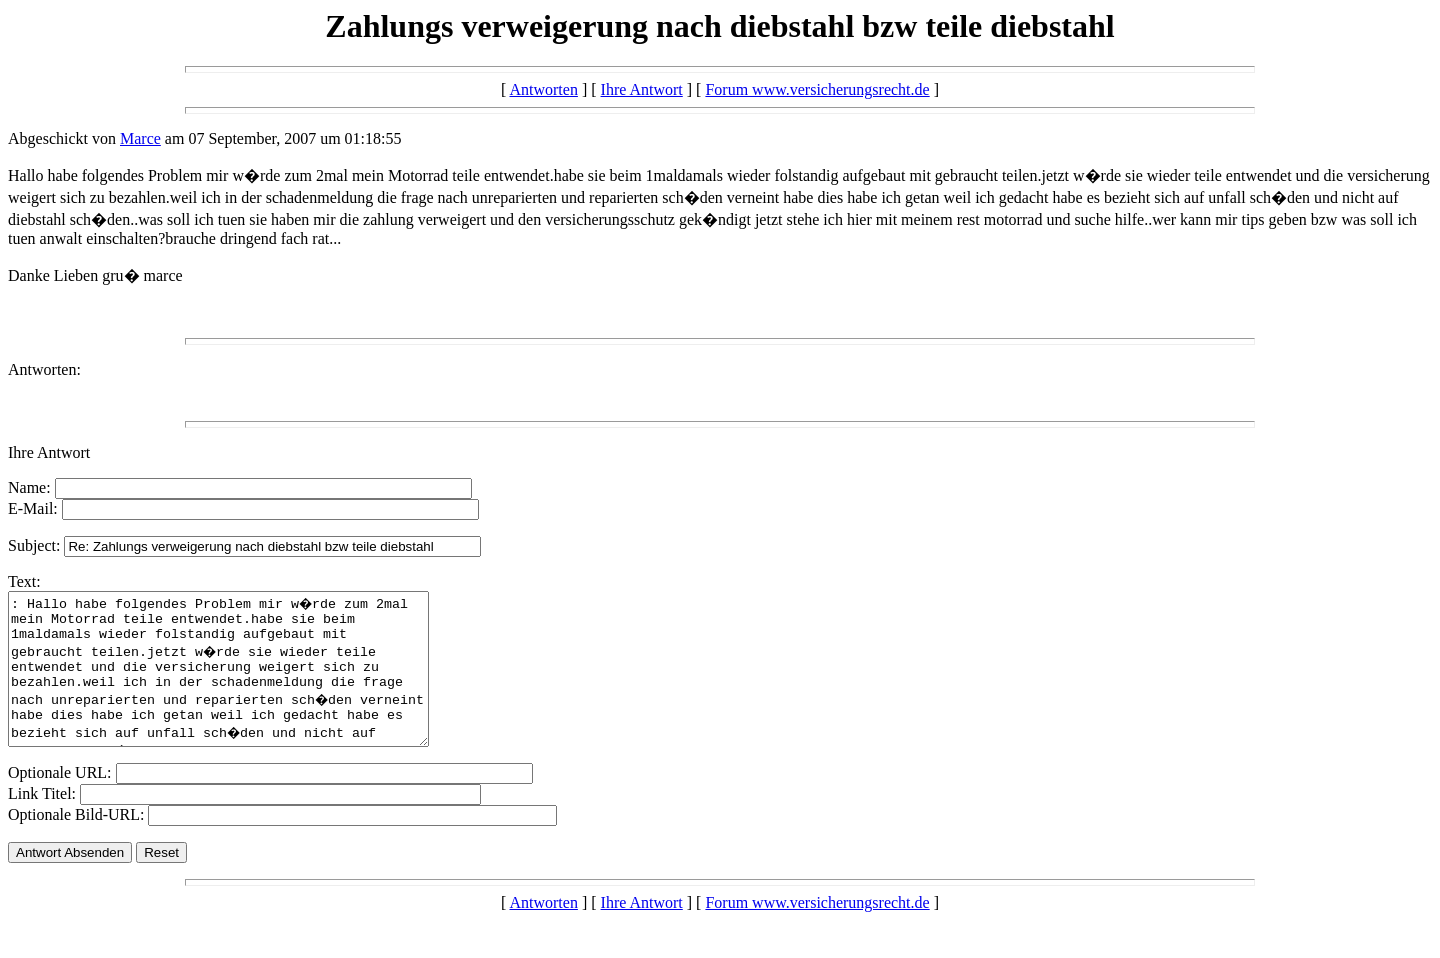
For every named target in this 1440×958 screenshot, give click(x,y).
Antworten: (44, 369)
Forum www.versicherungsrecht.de (817, 89)
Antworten (543, 89)
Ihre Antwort (642, 89)
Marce (140, 138)
